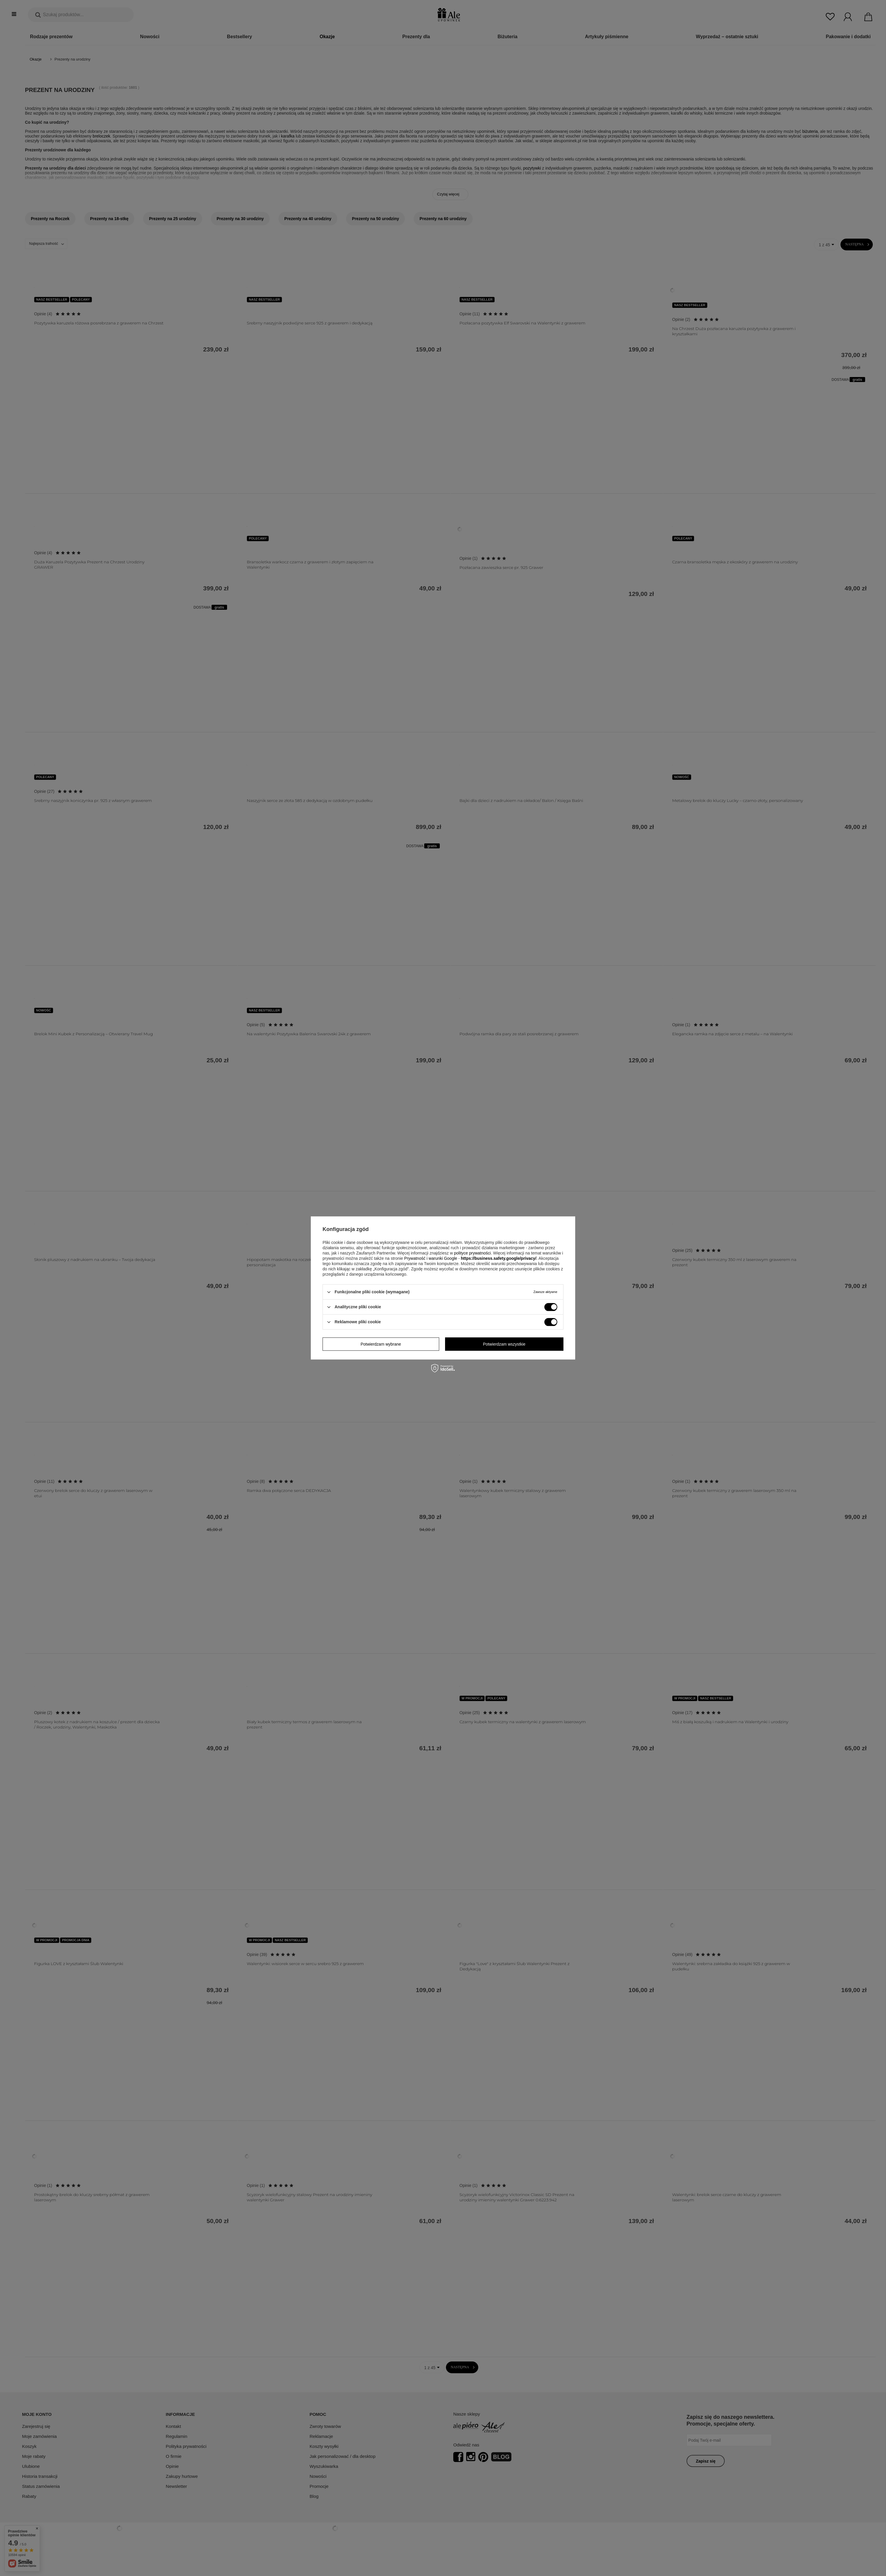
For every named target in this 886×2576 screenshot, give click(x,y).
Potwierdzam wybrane (380, 1344)
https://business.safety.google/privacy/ (498, 1258)
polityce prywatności (472, 1253)
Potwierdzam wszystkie (504, 1344)
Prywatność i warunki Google (430, 1258)
